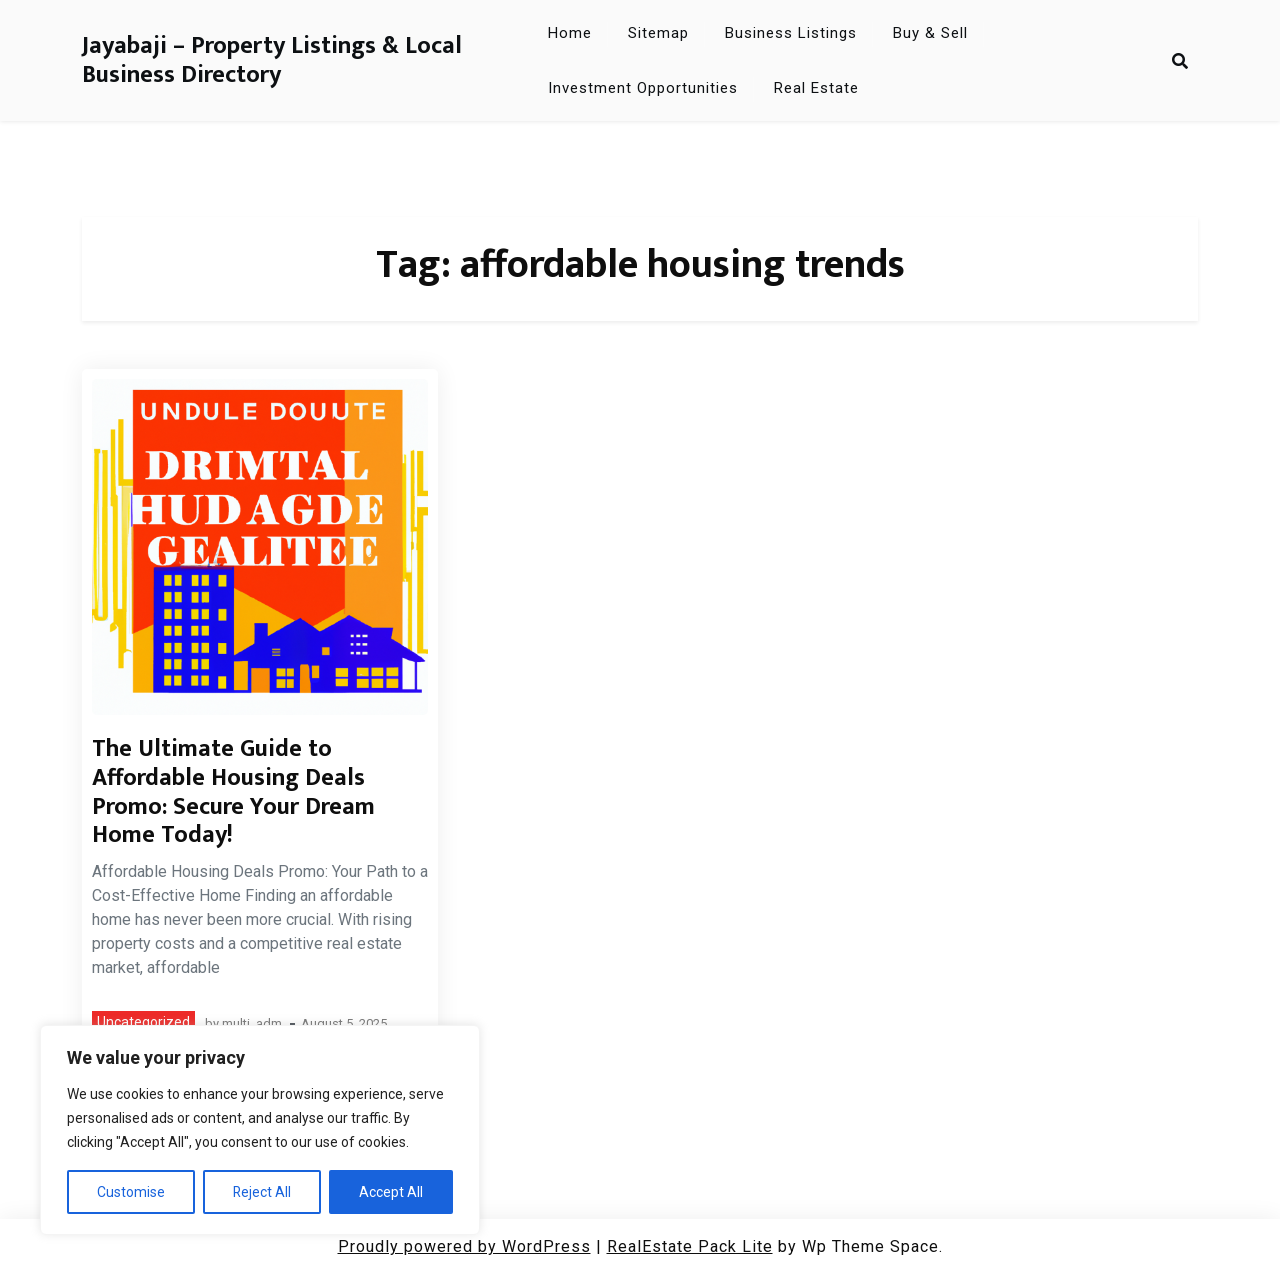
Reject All (262, 1192)
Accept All (391, 1192)
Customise (131, 1192)
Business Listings (791, 33)
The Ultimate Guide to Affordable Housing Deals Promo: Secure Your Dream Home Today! (233, 792)
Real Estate (816, 88)
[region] (260, 1130)
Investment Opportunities (643, 88)
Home (570, 33)
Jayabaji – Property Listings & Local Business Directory (272, 61)
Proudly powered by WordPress (464, 1246)
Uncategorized (143, 1022)
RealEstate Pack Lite (690, 1246)
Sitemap (658, 33)
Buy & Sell (930, 33)
